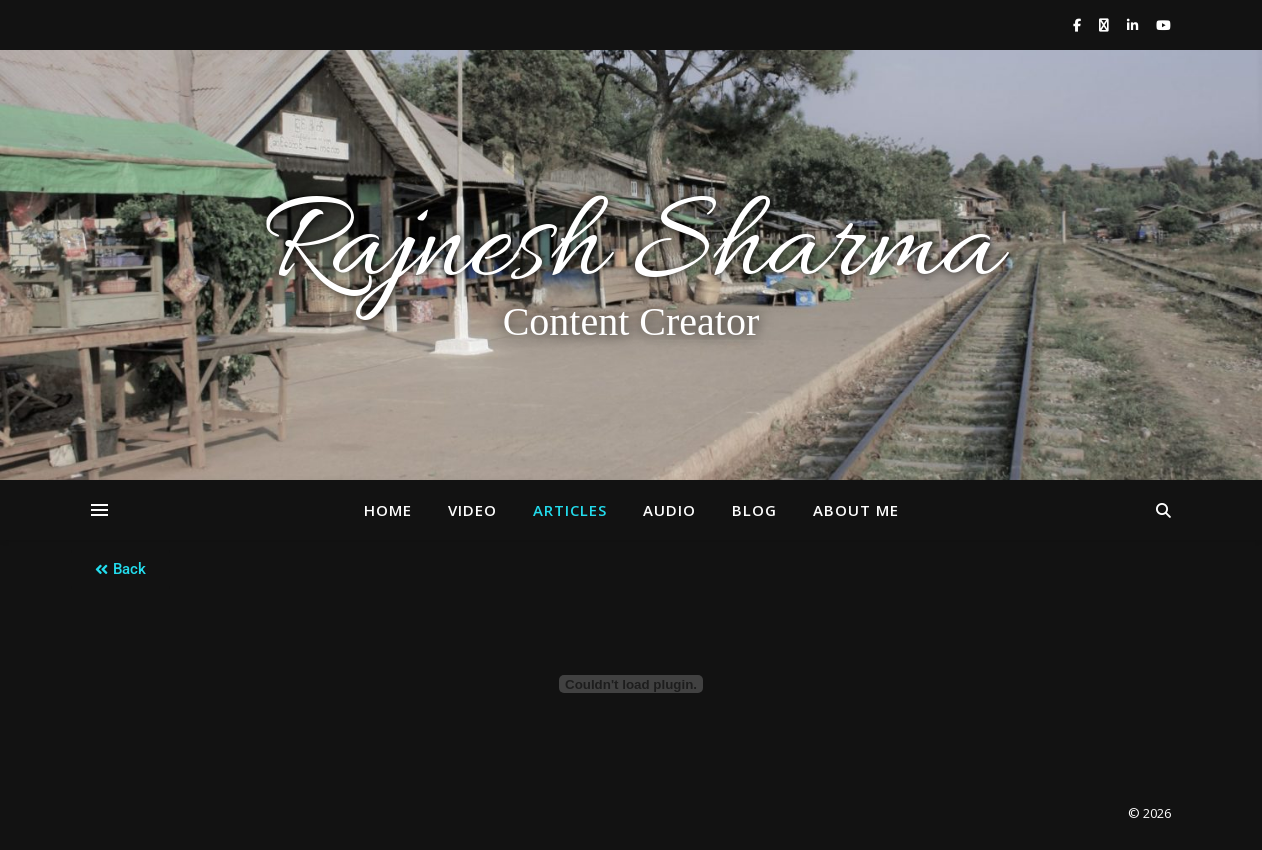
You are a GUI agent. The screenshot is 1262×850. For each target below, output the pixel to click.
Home (388, 510)
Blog (754, 510)
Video (472, 510)
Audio (669, 510)
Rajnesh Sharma (631, 251)
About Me (856, 510)
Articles (570, 510)
